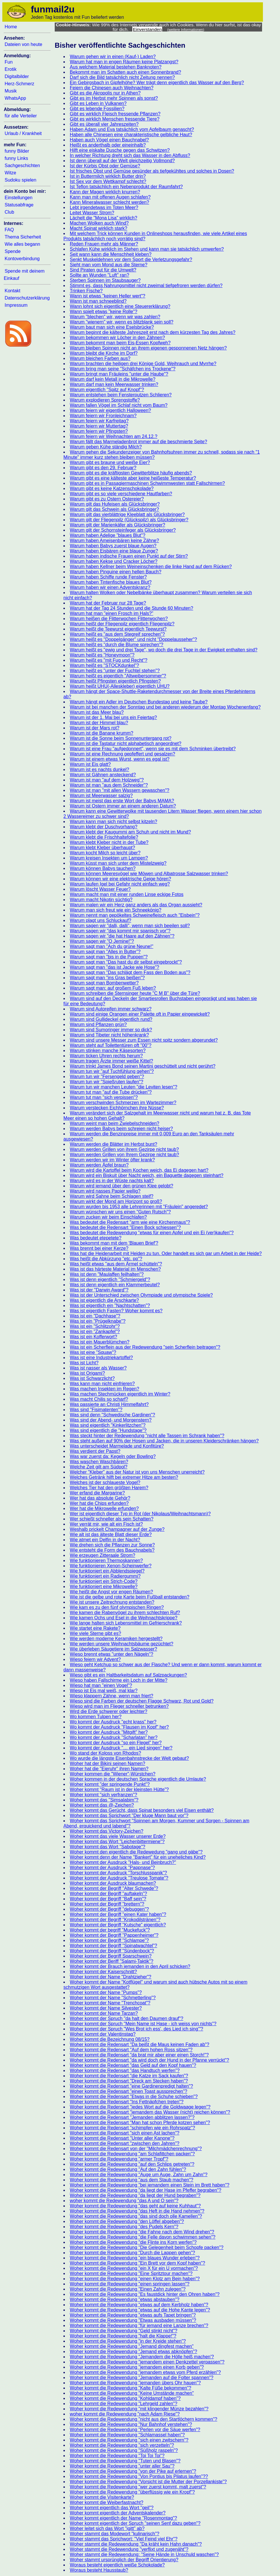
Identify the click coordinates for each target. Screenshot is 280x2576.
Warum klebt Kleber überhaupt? (102, 847)
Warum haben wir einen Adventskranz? (110, 587)
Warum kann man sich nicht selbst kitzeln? (113, 821)
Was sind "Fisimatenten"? (96, 1409)
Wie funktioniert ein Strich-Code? (104, 1581)
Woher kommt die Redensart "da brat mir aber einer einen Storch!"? (139, 2054)
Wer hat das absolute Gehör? (100, 1498)
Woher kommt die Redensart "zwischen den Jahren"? (124, 2143)
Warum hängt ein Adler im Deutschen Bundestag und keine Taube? (139, 701)
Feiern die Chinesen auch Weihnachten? (111, 87)
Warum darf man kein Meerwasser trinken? (114, 384)
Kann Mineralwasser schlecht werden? (109, 202)
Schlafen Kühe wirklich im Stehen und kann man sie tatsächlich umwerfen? (147, 249)
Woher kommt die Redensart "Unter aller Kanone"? (122, 2138)
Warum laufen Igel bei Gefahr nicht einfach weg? (120, 884)
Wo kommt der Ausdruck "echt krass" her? (113, 1721)
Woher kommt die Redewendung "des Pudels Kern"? (124, 2226)
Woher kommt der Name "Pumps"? (106, 1992)
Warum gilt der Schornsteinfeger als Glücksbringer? (123, 530)
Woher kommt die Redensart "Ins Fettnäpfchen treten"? (127, 2101)
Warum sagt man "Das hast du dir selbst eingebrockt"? (126, 962)
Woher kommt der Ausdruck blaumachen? (113, 1883)
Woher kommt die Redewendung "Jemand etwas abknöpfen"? (133, 2351)
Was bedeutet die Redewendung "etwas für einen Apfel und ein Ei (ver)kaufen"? (152, 1232)
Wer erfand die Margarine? (97, 1492)
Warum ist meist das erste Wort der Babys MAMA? (122, 800)
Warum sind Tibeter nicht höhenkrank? (109, 1034)
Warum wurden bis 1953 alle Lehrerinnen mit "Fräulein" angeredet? (139, 1206)
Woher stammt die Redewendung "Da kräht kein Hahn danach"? (136, 2544)
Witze (10, 172)
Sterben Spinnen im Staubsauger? (105, 280)
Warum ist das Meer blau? (97, 712)
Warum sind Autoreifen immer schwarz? (110, 1008)
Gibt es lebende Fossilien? (97, 108)
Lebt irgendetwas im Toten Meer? (104, 207)
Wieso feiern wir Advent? (95, 1659)
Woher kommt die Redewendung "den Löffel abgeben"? (127, 2221)
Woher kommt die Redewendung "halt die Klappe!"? (123, 2335)
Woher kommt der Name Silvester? (106, 2008)
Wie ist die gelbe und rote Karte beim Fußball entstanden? (129, 1596)
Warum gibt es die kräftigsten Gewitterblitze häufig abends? (131, 472)
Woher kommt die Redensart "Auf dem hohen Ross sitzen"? (131, 2049)
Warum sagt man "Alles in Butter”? (105, 951)
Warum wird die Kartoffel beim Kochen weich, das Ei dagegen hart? (139, 1170)
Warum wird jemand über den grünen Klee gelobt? (121, 1185)
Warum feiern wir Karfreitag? (99, 420)
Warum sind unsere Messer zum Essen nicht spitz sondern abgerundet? (144, 1040)
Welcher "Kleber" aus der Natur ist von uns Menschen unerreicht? (137, 1472)
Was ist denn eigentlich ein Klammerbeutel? (115, 1284)
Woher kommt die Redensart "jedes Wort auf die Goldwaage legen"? (140, 2106)
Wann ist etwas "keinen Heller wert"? (107, 295)
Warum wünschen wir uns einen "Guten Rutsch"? (120, 1211)
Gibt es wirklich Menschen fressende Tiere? (114, 119)
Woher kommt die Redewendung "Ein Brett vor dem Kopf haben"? (137, 2263)
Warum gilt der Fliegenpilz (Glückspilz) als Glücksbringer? (129, 519)
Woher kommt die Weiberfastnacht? (106, 2502)
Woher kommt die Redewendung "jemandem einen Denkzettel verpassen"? (147, 2361)
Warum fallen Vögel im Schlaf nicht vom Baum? (118, 405)
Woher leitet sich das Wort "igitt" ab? (107, 2528)
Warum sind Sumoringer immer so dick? (111, 1029)
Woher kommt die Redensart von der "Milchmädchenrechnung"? (136, 2148)
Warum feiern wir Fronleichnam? (103, 415)
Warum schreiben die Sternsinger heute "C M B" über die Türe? (135, 993)
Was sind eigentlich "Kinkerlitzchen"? (108, 1425)
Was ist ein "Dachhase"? (95, 1315)
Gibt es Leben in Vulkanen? (98, 103)
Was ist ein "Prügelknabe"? (97, 1321)
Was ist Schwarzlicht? (92, 1378)
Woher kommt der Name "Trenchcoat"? (110, 2002)
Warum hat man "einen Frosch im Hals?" (111, 613)
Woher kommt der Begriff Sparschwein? (110, 1956)
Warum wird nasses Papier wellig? (105, 1191)
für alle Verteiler (21, 115)
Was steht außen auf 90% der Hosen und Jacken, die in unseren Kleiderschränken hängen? (164, 1440)
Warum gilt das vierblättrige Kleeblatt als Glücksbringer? (127, 514)
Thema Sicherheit (23, 236)
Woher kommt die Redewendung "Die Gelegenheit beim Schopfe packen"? (146, 2247)
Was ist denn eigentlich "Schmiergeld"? (110, 1279)
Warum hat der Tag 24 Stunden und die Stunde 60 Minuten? (131, 608)
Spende (13, 251)
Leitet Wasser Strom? (92, 212)
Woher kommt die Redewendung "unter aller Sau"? (122, 2466)
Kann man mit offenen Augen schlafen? (110, 197)
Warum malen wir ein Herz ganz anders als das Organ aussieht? (136, 904)
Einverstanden (147, 29)
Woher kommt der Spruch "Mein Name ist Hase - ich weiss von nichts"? (143, 2023)
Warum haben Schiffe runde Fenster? (108, 576)
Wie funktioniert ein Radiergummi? (105, 1576)
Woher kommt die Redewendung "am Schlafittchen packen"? (132, 2153)
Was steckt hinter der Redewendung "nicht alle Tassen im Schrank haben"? (147, 1435)
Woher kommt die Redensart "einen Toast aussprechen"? (128, 2091)
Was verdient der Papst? (95, 1451)
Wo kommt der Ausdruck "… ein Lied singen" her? (121, 1747)
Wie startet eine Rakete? (95, 1628)
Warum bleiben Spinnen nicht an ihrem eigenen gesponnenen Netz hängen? (148, 347)
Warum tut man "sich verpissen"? (104, 1097)
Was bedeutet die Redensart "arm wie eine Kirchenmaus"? (130, 1222)
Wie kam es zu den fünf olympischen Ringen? (117, 1607)
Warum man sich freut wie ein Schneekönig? (115, 910)
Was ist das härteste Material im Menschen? (115, 1269)
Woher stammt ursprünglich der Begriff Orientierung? (124, 2559)
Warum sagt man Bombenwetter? (104, 982)
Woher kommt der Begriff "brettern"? (107, 1903)
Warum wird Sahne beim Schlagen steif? (111, 1196)
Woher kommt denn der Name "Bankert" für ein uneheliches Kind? (138, 1857)
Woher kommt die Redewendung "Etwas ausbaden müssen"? (133, 2320)
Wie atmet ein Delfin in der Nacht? (105, 1539)
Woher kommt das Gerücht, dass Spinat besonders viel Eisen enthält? (142, 1810)
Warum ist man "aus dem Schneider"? (109, 785)
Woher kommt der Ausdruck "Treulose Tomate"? (119, 1877)
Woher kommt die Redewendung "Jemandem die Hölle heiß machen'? (142, 2356)
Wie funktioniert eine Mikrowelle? (104, 1586)
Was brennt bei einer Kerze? (99, 1248)
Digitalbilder (17, 76)
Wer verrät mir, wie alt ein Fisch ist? (106, 1524)
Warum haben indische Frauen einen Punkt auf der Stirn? (129, 556)
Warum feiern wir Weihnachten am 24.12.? (113, 436)
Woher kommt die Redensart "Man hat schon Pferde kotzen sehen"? (140, 2122)
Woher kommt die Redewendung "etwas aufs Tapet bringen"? (133, 2315)
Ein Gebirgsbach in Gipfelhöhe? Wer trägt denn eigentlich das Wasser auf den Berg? (157, 82)
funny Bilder (17, 151)
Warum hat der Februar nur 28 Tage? (108, 602)
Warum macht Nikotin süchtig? (101, 899)
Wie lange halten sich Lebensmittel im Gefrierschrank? (126, 1622)
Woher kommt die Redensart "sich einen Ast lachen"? (124, 2132)
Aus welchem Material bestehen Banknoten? (116, 66)
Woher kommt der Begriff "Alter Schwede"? (114, 1888)
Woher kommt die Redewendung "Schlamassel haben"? (127, 2434)
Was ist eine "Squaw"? (93, 1352)
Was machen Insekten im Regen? (104, 1388)
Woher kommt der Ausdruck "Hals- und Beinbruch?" (123, 1862)
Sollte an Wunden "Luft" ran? (99, 275)
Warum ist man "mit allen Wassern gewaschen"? (119, 790)
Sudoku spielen (20, 180)
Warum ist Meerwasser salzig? (101, 795)
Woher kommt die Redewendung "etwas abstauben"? (124, 2299)
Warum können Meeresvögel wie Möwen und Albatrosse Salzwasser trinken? (149, 873)
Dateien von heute (23, 44)
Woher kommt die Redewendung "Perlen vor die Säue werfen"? (135, 2429)
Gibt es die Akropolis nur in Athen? (105, 92)
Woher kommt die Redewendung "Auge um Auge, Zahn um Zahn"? (138, 2174)
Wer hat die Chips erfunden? (99, 1503)
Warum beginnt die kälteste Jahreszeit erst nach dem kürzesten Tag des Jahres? (152, 332)
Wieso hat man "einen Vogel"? (101, 1685)
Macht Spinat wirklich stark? (98, 228)
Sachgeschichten (22, 165)
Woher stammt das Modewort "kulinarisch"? (114, 2533)
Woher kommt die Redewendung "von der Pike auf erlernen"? (133, 2471)
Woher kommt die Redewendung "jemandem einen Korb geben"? (137, 2367)
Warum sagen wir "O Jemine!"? (102, 941)
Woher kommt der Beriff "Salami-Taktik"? (111, 1961)
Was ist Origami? (87, 1373)
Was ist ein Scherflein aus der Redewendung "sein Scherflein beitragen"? (145, 1347)
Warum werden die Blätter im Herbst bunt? (113, 1144)
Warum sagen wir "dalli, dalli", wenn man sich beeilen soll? (130, 925)
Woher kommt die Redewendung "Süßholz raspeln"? (124, 2450)
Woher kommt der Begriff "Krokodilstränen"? (115, 1919)
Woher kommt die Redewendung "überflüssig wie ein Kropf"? (132, 2492)
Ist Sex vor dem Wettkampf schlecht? (108, 181)
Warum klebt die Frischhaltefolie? (104, 837)
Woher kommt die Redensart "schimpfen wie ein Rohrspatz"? (132, 2127)
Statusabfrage (19, 204)
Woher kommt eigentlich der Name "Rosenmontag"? (123, 2518)
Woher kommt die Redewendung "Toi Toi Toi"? (117, 2455)
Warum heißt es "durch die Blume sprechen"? (116, 644)
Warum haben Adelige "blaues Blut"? (107, 535)
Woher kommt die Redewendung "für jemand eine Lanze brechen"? (139, 2325)
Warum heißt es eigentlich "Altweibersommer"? (118, 675)
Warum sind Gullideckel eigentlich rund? (111, 1019)
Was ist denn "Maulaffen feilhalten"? (107, 1274)
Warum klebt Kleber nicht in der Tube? (109, 842)
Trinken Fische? (86, 290)
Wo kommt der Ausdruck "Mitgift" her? (109, 1732)
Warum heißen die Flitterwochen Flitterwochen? (119, 618)
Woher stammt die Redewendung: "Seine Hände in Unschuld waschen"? (144, 2554)
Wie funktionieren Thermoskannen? (106, 1560)
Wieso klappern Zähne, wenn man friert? (111, 1695)
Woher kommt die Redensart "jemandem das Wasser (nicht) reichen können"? (150, 2112)
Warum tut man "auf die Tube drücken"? (111, 1092)
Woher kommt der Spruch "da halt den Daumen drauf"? (126, 2018)
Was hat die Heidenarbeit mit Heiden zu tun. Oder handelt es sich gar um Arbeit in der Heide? (166, 1253)
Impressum (16, 305)
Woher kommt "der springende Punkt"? (110, 1784)
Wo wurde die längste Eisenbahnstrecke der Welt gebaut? (129, 1758)
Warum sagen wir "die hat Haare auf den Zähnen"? (122, 936)
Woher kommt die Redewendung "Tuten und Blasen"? (125, 2460)
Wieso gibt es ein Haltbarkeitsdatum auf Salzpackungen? (128, 1675)
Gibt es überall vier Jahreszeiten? (104, 124)
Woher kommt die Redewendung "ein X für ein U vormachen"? (134, 2268)
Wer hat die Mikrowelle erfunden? (104, 1508)
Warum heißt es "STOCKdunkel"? (104, 665)
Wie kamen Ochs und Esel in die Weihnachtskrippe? (123, 1617)
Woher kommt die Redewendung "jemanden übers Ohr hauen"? (135, 2382)
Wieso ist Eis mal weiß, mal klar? (104, 1690)
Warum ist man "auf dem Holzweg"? (107, 779)
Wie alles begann (22, 244)
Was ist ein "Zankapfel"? (95, 1331)
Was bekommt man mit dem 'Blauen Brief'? (114, 1243)
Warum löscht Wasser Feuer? (100, 889)
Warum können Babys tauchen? (103, 868)
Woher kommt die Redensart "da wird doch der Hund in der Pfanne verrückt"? (149, 2060)
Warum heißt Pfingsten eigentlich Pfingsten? (115, 681)
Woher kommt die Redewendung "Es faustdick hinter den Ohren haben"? (144, 2294)
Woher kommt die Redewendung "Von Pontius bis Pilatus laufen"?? (139, 2476)
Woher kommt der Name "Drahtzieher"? (110, 1976)
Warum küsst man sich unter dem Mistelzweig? (118, 863)
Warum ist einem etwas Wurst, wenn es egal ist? (119, 759)
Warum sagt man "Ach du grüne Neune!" (111, 946)
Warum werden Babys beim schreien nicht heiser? (121, 1128)
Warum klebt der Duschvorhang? (103, 826)
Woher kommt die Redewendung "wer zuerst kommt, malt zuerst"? (138, 2486)
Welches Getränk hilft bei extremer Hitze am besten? (124, 1477)
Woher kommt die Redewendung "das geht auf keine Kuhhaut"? (135, 2205)
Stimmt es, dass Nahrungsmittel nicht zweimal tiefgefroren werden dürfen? (146, 285)
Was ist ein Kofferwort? (93, 1336)
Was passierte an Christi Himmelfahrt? (109, 1404)
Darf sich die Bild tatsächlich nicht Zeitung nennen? (122, 77)
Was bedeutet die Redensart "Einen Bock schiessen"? (125, 1227)
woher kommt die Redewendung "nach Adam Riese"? (125, 2413)
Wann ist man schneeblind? (98, 301)
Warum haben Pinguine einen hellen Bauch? (115, 571)
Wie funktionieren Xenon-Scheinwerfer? (110, 1565)
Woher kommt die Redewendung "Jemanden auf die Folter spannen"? (141, 2377)
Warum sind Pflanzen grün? (98, 1024)
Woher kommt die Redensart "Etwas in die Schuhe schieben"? (134, 2096)
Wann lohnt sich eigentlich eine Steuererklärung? (120, 306)
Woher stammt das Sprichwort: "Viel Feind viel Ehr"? (123, 2538)
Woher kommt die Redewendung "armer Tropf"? (119, 2158)
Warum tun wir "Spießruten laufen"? (106, 1081)
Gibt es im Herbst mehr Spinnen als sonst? (114, 98)
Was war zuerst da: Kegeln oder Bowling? (112, 1456)
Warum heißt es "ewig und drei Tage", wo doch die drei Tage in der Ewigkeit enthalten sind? (163, 649)
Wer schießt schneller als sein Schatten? (111, 1518)
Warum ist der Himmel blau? (99, 722)
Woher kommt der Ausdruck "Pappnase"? (112, 1867)
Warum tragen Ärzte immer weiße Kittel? (111, 1060)
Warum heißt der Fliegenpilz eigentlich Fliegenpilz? (122, 623)
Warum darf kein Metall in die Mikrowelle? (112, 379)
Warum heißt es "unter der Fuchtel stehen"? (115, 670)
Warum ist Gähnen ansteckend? (103, 774)
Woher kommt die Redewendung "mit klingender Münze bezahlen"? (139, 2408)
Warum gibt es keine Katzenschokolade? (111, 488)
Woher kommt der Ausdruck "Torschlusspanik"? (118, 1872)
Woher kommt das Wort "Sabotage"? (107, 1846)
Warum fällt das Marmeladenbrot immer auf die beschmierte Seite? (138, 441)
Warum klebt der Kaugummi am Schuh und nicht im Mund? (130, 831)
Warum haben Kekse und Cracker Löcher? (114, 561)
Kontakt (12, 290)
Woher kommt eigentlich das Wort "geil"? (111, 2507)
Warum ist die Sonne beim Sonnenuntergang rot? (120, 738)
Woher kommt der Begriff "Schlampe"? (109, 1940)
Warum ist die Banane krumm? (101, 733)
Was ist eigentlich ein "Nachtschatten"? (110, 1305)
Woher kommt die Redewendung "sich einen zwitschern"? (129, 2440)
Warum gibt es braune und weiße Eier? (110, 462)
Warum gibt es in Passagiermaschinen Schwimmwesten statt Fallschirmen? (147, 483)
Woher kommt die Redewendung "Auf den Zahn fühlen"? (128, 2169)
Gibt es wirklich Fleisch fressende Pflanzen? (115, 113)
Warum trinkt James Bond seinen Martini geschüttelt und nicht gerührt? (142, 1066)
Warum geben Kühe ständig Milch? (106, 446)
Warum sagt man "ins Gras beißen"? (107, 977)
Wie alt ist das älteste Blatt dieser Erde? (111, 1534)
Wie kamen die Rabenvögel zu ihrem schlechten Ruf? (125, 1612)
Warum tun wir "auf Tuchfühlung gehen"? (112, 1071)
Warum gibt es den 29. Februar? (103, 467)
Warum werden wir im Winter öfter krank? (112, 1159)
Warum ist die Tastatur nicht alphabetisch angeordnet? (125, 743)
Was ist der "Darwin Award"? (99, 1289)
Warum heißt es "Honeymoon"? (102, 655)
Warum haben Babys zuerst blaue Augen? (113, 545)
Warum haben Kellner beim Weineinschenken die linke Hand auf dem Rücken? (151, 566)
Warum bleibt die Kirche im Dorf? (104, 353)
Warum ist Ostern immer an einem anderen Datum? (123, 805)
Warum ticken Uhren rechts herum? (106, 1055)
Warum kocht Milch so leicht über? (105, 852)
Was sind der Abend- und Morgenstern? (110, 1420)
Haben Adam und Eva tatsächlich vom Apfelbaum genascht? (132, 129)
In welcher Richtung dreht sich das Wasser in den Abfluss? (130, 155)
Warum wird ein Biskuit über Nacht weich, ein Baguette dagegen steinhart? (146, 1175)
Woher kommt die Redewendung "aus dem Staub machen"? (131, 2179)
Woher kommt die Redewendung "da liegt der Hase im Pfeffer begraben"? (145, 2190)
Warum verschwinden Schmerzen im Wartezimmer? (123, 1102)
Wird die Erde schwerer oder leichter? (108, 1711)
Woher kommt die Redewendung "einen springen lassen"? (129, 2283)
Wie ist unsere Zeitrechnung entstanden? (112, 1602)
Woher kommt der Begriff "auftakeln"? (108, 1893)
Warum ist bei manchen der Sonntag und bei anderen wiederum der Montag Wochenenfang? (165, 707)
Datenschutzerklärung (27, 297)
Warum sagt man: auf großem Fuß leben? (113, 988)
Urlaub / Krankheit (23, 133)
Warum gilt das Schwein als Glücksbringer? (114, 509)
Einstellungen (18, 197)
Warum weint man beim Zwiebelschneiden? (114, 1123)
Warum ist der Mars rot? (94, 727)
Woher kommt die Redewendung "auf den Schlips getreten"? (132, 2164)
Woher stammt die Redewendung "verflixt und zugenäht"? (129, 2549)
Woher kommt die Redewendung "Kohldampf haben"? (125, 2398)
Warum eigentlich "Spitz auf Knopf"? (107, 389)
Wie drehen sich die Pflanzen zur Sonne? (112, 1544)
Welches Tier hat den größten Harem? (109, 1487)
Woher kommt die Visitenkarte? (102, 2497)
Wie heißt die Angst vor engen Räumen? (111, 1591)
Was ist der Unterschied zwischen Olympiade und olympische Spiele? (141, 1295)
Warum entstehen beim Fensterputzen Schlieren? (121, 394)
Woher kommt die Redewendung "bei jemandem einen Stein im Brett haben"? (149, 2185)
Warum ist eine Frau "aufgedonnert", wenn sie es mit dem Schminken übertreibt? (153, 748)
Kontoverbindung (22, 258)
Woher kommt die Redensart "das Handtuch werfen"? (125, 2070)
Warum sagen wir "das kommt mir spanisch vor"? (120, 930)
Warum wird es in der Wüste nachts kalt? (112, 1180)
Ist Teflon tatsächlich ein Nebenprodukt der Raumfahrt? (126, 186)
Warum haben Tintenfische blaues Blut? (110, 582)
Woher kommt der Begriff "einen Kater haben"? (118, 1914)
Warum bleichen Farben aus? (100, 358)
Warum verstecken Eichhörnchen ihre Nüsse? (117, 1107)
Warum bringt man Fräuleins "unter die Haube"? (119, 374)
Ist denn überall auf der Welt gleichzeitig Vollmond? (122, 160)
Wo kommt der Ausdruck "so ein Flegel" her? (116, 1742)
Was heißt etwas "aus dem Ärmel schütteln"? (116, 1263)
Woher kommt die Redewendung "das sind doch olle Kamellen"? (136, 2216)
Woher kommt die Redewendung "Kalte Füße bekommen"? (130, 2387)
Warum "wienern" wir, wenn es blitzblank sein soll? (121, 321)
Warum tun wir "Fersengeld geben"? (107, 1076)
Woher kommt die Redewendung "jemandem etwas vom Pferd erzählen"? (145, 2372)
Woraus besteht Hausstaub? (99, 2570)
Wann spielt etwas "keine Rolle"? (103, 311)
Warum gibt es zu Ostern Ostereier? (107, 498)
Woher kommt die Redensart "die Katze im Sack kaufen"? (129, 2075)
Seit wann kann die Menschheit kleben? (110, 254)
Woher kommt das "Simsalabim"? (104, 1799)
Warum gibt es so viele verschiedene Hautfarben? (121, 493)
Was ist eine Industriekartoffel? (101, 1357)
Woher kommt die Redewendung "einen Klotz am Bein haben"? (135, 2278)
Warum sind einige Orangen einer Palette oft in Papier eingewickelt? (140, 1014)
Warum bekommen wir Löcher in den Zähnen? (117, 337)
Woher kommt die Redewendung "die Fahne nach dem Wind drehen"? (142, 2231)
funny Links (16, 158)
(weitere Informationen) (185, 30)
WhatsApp (15, 98)
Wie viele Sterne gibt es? (95, 1633)
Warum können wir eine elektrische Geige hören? (120, 878)
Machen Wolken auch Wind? (99, 223)
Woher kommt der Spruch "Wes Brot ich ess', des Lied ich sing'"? (136, 2028)
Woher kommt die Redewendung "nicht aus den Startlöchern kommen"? (143, 2419)
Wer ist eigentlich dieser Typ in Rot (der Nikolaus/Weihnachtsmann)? (140, 1513)
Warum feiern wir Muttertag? (99, 426)
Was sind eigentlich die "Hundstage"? (108, 1430)
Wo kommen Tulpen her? (95, 1716)
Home (11, 26)
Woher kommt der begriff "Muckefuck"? (110, 1930)
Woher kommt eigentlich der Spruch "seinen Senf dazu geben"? (135, 2523)
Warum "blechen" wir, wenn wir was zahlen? (115, 316)
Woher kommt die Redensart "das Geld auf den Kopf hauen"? (133, 2065)
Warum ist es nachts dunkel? (99, 769)
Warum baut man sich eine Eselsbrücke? (112, 327)
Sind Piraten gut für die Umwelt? (103, 269)
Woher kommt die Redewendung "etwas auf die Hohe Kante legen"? (140, 2309)
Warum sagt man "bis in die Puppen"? (109, 956)
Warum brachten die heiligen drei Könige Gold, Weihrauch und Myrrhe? (143, 363)
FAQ (9, 229)
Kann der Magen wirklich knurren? (105, 191)
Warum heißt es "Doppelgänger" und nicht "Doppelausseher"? (133, 639)
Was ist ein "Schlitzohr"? (95, 1326)
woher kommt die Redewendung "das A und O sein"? (124, 2200)
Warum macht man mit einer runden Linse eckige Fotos (126, 894)
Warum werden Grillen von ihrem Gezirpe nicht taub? (124, 1149)
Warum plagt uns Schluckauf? (100, 920)
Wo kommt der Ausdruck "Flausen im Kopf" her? (119, 1727)
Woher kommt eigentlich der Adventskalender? (118, 2512)
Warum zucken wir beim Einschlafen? (108, 1217)
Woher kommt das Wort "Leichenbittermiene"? (117, 1841)
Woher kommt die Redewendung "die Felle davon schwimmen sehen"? (142, 2237)
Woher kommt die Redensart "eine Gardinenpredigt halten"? (131, 2086)
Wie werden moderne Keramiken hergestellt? (116, 1638)
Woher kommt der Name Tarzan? (104, 2013)
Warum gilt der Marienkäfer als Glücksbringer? (117, 524)
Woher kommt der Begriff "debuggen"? (109, 1909)
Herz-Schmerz (19, 83)
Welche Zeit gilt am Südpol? (98, 1466)
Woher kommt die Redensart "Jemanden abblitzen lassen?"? (132, 2117)
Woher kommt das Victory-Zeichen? (106, 1831)
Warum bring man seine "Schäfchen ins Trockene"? (122, 368)
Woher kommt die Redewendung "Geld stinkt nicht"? (123, 2330)
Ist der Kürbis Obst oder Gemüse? (105, 165)
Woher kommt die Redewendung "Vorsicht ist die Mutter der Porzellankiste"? (148, 2481)
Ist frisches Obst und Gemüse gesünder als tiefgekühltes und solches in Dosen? (152, 171)
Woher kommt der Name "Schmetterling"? (113, 1997)
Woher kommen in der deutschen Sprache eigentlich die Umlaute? (138, 1779)
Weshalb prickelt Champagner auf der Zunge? (117, 1529)
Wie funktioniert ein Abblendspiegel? (107, 1570)
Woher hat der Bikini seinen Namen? (107, 1763)
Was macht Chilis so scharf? (99, 1399)
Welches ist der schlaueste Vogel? (105, 1482)
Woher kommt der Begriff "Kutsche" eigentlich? (118, 1924)
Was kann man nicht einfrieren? (102, 1383)
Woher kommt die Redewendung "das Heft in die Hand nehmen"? (137, 2211)
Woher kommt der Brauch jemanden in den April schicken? (130, 1966)
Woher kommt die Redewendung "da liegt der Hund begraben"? (135, 2195)
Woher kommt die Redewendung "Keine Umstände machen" (132, 2393)
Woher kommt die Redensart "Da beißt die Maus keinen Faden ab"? (139, 2044)
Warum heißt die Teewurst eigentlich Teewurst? (118, 629)
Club (9, 212)
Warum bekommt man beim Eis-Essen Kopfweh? (120, 342)
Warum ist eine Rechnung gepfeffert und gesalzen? (122, 753)
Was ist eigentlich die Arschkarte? (104, 1300)
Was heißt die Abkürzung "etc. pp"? (106, 1258)
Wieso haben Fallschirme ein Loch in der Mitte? (118, 1680)
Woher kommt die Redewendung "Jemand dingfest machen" (131, 2346)
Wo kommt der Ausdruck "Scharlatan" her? (114, 1737)
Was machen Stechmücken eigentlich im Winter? (120, 1394)
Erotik (11, 69)
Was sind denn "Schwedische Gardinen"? (112, 1414)
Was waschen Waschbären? (99, 1461)
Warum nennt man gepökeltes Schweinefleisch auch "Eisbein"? (135, 915)
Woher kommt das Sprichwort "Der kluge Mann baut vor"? (129, 1815)
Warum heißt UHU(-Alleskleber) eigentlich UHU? (119, 686)
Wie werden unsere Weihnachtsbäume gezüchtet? (121, 1643)
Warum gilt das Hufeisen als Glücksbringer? (115, 504)
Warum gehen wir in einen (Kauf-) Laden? (112, 56)
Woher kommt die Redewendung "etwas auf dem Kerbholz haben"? (139, 2304)
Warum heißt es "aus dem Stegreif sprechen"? (117, 634)
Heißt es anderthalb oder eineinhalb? (108, 145)
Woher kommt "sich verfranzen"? (103, 1794)
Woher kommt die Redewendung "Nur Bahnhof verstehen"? (131, 2424)
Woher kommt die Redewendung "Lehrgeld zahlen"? (123, 2403)
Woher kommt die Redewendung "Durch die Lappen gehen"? (132, 2252)
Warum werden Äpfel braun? (99, 1165)
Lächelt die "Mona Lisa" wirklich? (103, 217)
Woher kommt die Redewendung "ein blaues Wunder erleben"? (135, 2257)
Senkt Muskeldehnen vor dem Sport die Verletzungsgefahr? (131, 259)
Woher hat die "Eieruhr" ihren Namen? (109, 1768)
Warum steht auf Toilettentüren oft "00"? (110, 1045)
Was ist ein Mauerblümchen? (99, 1341)
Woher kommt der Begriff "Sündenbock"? (112, 1950)
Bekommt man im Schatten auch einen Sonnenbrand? (125, 72)
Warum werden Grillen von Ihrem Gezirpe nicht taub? (124, 1154)
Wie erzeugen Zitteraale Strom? (102, 1555)
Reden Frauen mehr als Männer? (104, 243)
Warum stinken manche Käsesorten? (108, 1050)
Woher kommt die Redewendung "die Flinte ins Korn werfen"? (133, 2242)
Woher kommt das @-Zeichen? (102, 1805)
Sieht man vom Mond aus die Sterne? (108, 264)
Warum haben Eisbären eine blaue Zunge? (114, 550)
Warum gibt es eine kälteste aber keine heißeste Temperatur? (133, 478)
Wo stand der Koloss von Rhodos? (105, 1753)
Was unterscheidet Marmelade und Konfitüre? (117, 1446)
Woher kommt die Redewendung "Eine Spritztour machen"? (131, 2273)
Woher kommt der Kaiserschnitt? (103, 1971)
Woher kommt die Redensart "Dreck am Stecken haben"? (129, 2080)
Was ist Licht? (84, 1362)
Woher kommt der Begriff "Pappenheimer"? (114, 1935)
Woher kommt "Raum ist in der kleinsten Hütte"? (119, 1789)
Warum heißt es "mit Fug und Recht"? (108, 660)
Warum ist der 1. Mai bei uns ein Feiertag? (113, 717)
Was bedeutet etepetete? (95, 1237)
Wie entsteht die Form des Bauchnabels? (112, 1550)
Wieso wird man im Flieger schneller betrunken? (119, 1706)
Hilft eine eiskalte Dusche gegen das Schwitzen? (120, 150)
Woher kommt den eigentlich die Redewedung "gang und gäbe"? (136, 1851)
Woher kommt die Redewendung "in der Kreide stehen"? (128, 2341)
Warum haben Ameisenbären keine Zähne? (114, 540)
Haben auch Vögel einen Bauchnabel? (109, 139)
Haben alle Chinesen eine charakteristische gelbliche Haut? (131, 134)
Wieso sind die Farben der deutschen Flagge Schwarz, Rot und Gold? (141, 1701)
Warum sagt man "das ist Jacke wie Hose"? (114, 967)
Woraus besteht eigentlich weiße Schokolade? (117, 2564)
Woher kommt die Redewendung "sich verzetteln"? (122, 2445)
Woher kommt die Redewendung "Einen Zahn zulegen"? (128, 2289)
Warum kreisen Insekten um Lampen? (109, 857)
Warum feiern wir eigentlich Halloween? (110, 410)
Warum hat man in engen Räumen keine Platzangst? (124, 61)
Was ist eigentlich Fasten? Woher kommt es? (116, 1310)
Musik (11, 90)
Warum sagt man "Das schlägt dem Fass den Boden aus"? (130, 972)
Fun (9, 62)
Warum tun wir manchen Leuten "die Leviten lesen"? (123, 1086)
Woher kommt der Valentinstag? (103, 2034)
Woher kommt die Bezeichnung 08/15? (109, 2039)
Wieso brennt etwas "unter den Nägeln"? (111, 1654)
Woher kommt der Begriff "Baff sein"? (108, 1898)
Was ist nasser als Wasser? (98, 1367)
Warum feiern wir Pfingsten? (99, 431)
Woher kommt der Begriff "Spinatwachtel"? (113, 1945)
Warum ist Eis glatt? (90, 764)
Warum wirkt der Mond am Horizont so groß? (116, 1201)
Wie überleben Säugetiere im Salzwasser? (113, 1649)
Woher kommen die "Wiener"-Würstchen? (112, 1773)
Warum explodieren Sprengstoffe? (105, 400)
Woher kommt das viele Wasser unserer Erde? (118, 1836)
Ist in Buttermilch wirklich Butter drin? (108, 176)
